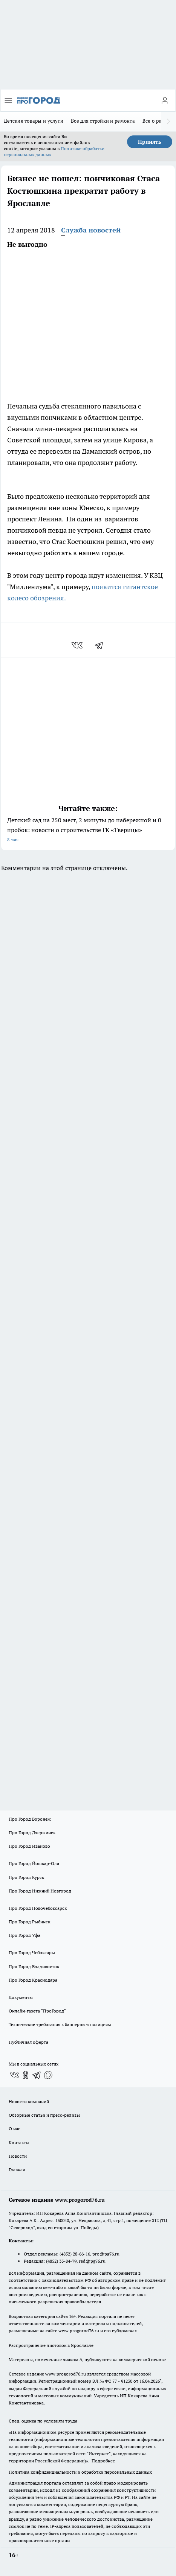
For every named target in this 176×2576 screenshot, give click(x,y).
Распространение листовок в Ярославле (51, 2345)
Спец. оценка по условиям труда (43, 2421)
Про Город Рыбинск (29, 1921)
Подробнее (103, 2461)
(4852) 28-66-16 (75, 2254)
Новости (18, 2156)
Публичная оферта (28, 2042)
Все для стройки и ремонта (103, 120)
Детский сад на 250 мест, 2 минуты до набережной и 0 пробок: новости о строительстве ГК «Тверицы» (88, 830)
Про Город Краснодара (33, 1980)
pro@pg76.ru (105, 2254)
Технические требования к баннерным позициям (60, 2024)
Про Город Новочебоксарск (38, 1908)
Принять (149, 141)
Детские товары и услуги (33, 120)
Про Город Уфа (24, 1935)
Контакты (19, 2142)
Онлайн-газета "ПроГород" (37, 2011)
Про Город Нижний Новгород (40, 1891)
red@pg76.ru (92, 2261)
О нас (14, 2128)
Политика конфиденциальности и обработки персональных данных (80, 2472)
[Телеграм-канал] (37, 2074)
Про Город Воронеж (30, 1819)
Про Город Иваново (29, 1846)
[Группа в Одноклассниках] (25, 2074)
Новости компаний (29, 2101)
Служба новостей (91, 230)
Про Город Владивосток (34, 1966)
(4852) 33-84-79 (61, 2261)
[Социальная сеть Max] (48, 2074)
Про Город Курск (26, 1877)
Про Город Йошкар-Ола (34, 1863)
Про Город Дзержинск (32, 1832)
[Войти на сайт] (164, 100)
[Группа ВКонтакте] (14, 2074)
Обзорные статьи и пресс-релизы (44, 2115)
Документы (21, 1997)
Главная (17, 2169)
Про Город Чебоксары (32, 1952)
